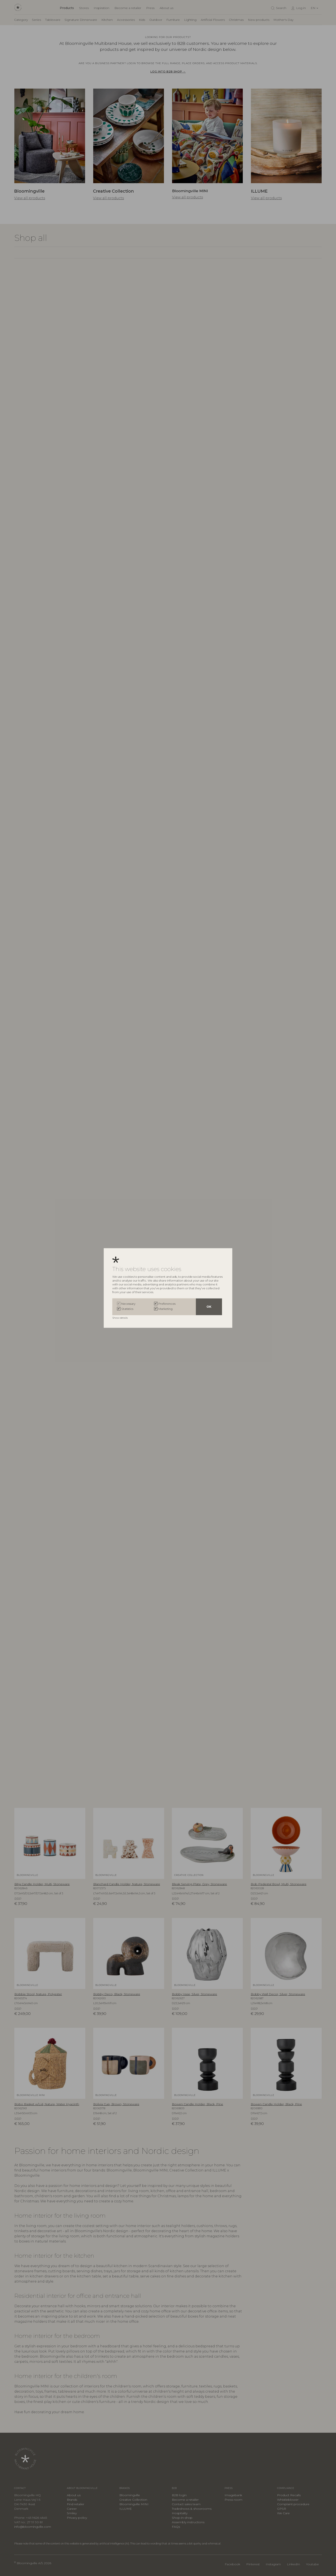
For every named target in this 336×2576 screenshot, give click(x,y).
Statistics (127, 1309)
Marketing (165, 1309)
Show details (120, 1318)
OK (209, 1307)
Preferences (167, 1304)
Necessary (128, 1304)
